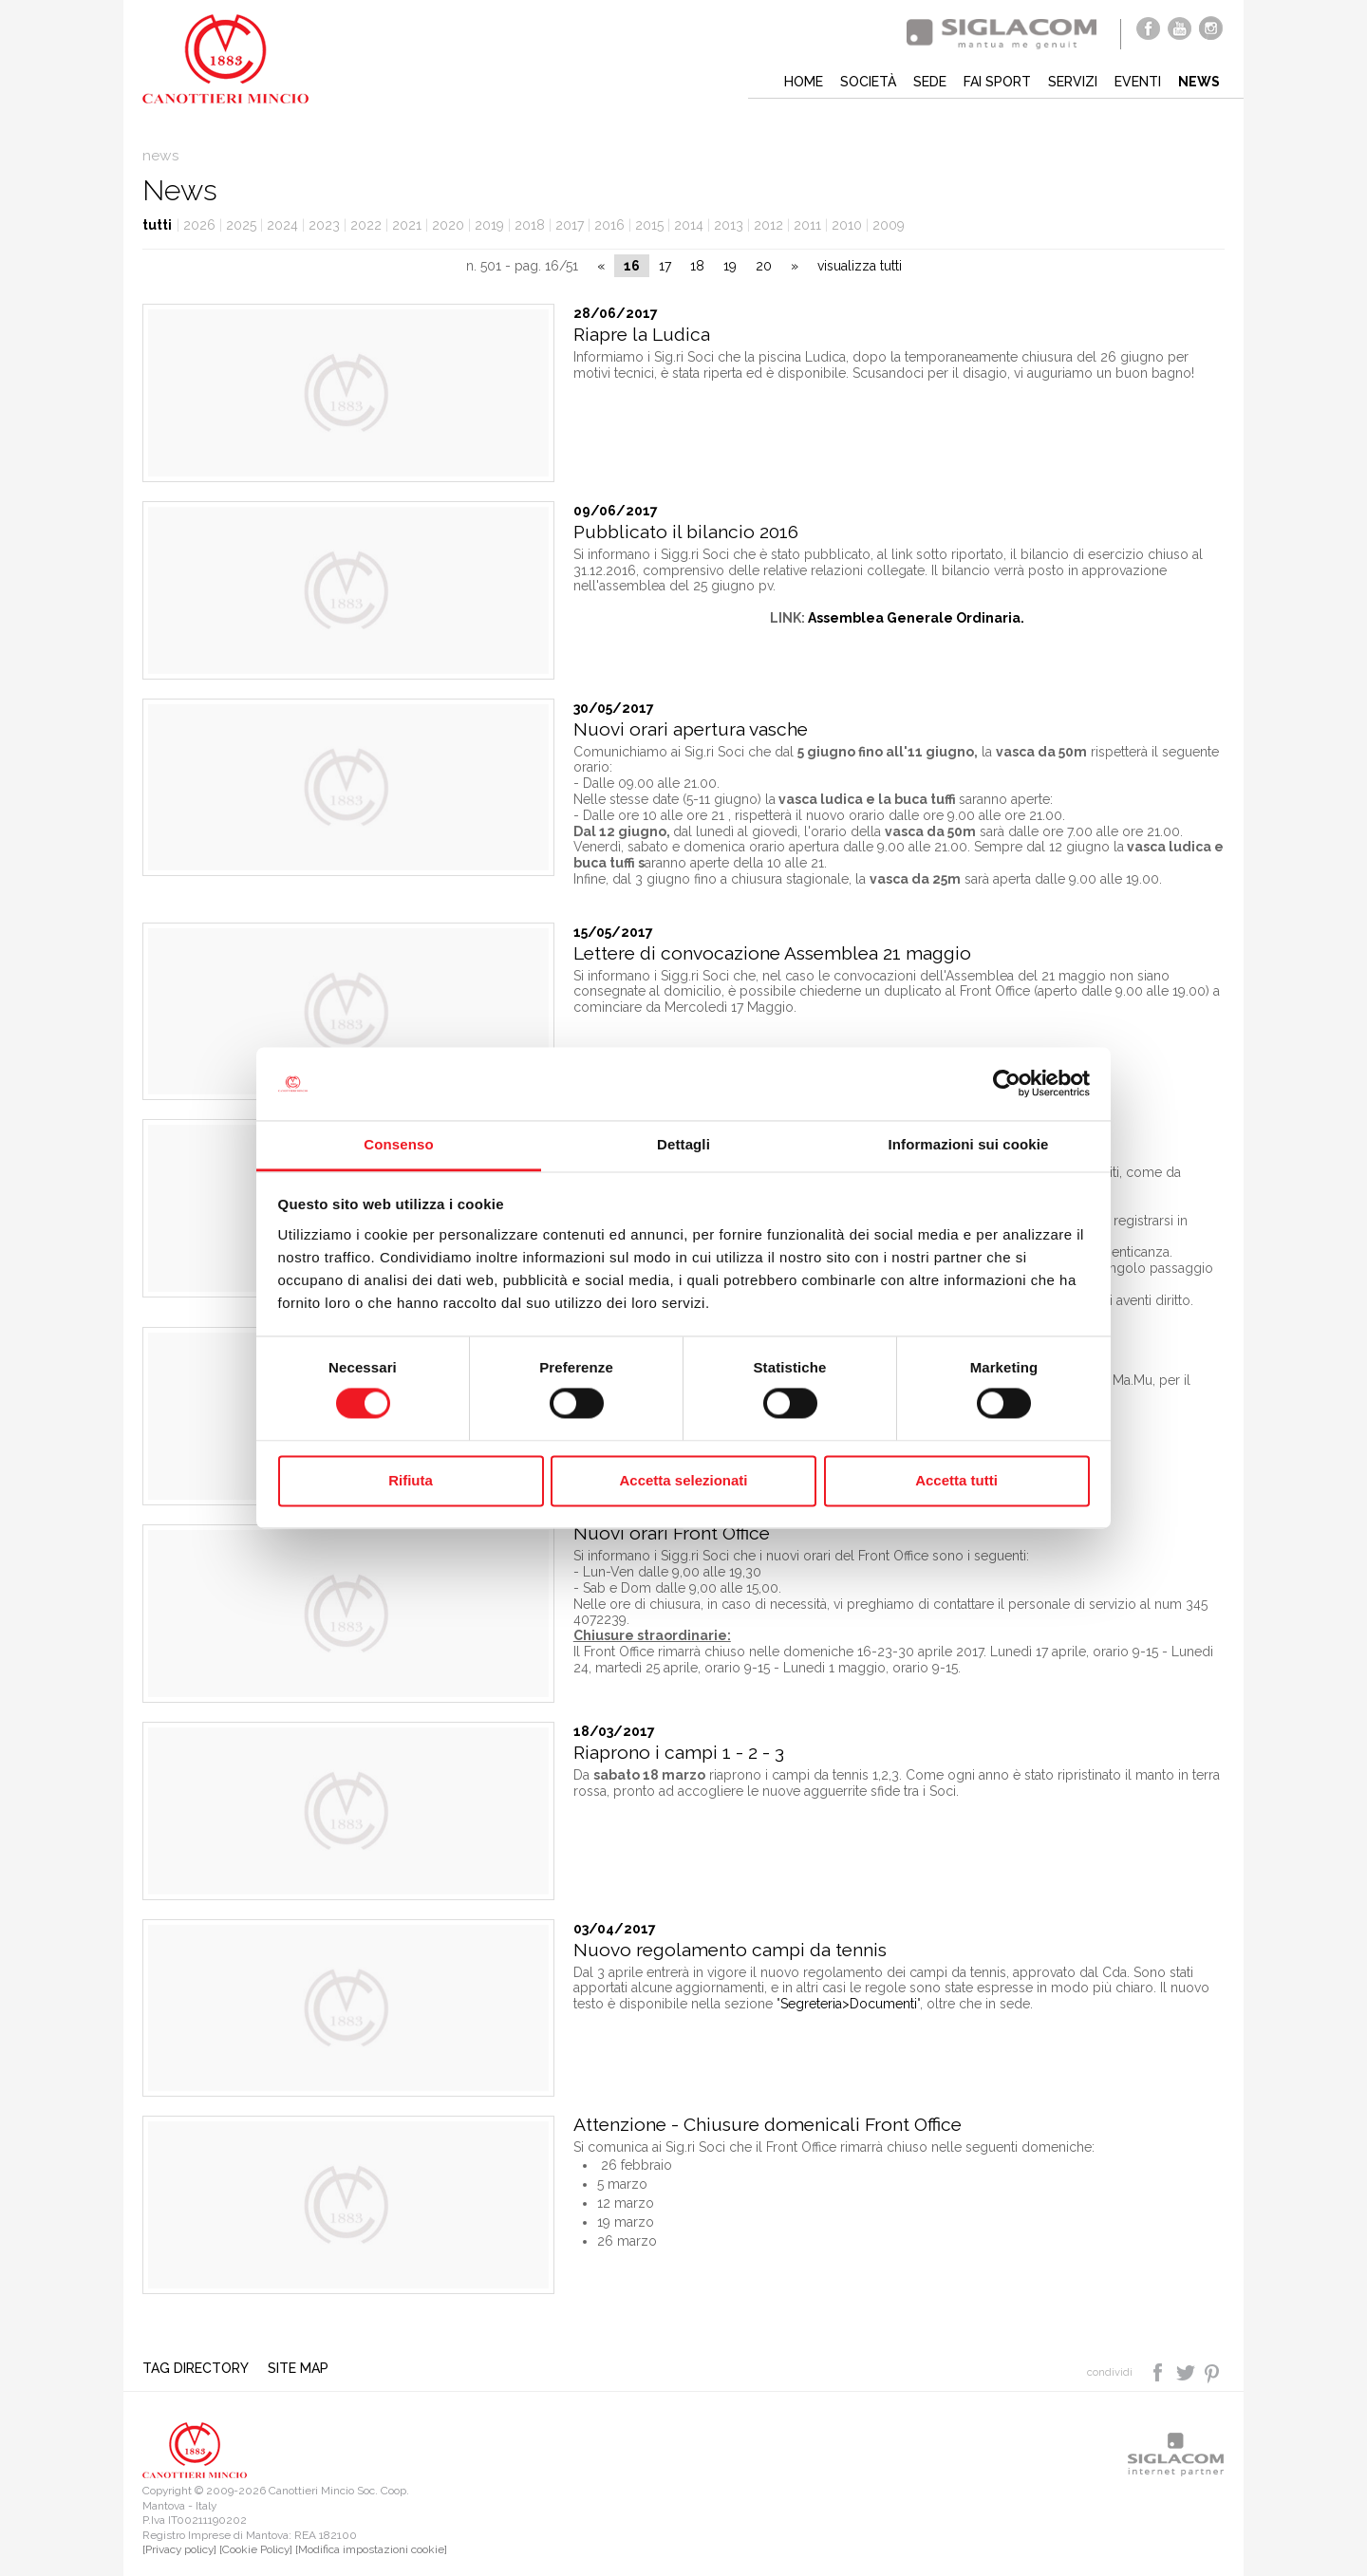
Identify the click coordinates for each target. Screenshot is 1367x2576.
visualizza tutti (859, 265)
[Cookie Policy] (255, 2549)
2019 (489, 225)
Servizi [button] (1072, 81)
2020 (448, 225)
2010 (847, 225)
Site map (298, 2368)
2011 (807, 225)
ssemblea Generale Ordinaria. (921, 617)
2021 (406, 225)
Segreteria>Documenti (848, 2003)
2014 (688, 225)
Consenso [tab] (398, 1144)
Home (803, 81)
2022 (366, 225)
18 (697, 265)
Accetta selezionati (683, 1480)
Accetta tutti (956, 1480)
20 (764, 265)
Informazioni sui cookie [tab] (969, 1144)
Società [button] (868, 81)
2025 (241, 225)
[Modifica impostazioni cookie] (371, 2549)
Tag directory (195, 2368)
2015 (649, 225)
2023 (324, 225)
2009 (888, 225)
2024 (282, 225)
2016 (609, 225)
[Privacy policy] (179, 2549)
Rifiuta (410, 1480)
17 (665, 265)
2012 (768, 225)
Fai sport (997, 81)
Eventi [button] (1137, 81)
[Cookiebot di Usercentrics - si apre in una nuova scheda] (1007, 1084)
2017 (569, 225)
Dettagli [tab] (683, 1144)
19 (730, 265)
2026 (199, 225)
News (1199, 81)
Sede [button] (929, 81)
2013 (728, 225)
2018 (530, 225)
